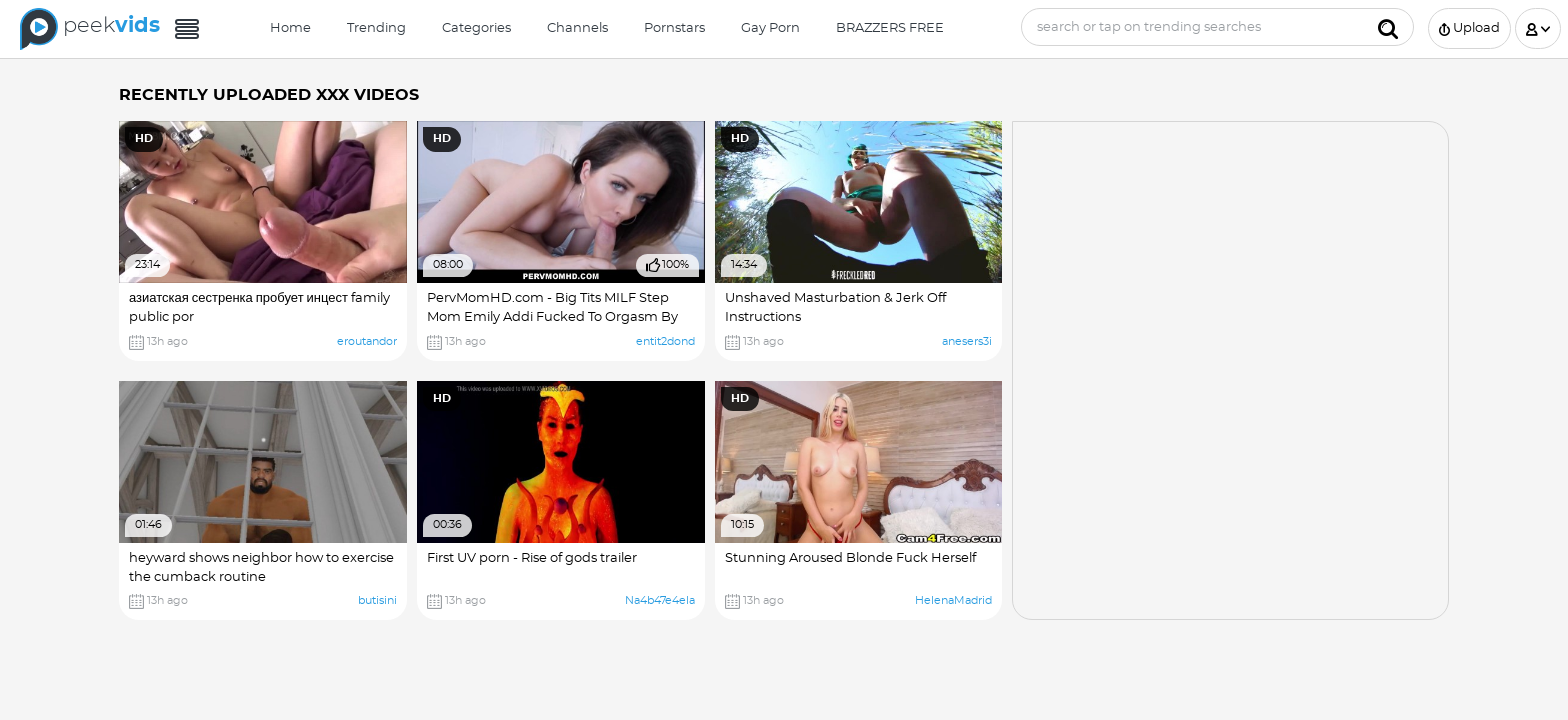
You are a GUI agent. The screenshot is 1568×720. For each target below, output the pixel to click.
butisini (377, 600)
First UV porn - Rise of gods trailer (532, 558)
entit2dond (665, 341)
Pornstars (674, 28)
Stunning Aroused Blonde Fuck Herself (850, 558)
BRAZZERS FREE (890, 28)
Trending (376, 28)
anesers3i (967, 341)
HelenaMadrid (953, 600)
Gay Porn (770, 28)
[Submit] (1388, 27)
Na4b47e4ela (660, 600)
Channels (577, 28)
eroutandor (367, 341)
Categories (476, 28)
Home (290, 28)
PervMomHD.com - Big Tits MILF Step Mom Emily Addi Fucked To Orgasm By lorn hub (552, 318)
